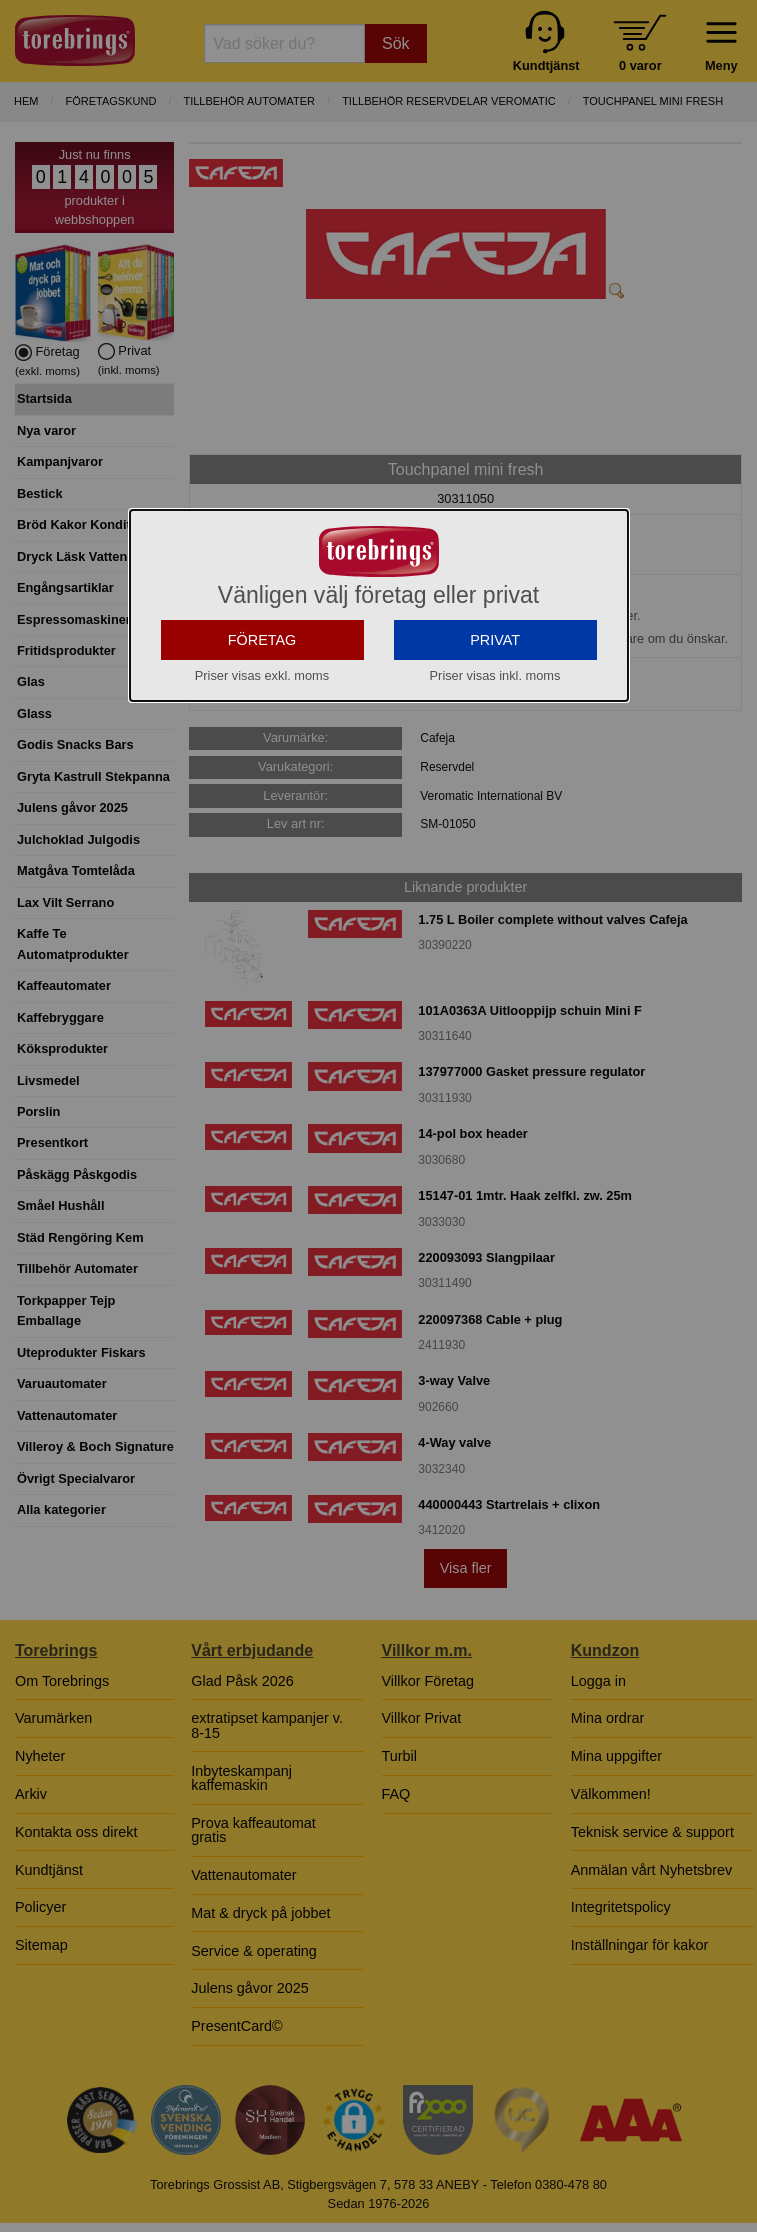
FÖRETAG (262, 665)
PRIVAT (495, 665)
